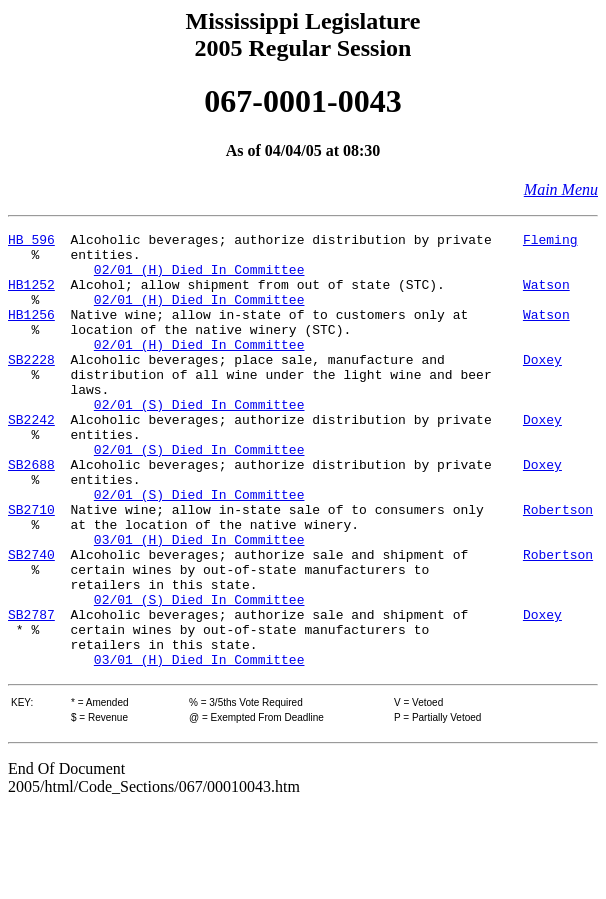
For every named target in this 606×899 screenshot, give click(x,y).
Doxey (542, 386)
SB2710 (31, 566)
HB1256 (31, 332)
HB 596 (31, 242)
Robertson (558, 566)
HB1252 (31, 296)
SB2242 (31, 458)
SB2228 (31, 386)
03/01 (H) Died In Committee (199, 602)
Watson (546, 296)
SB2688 (31, 512)
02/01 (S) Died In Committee (199, 440)
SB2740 (31, 620)
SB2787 (31, 692)
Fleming (550, 242)
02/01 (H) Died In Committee (199, 278)
